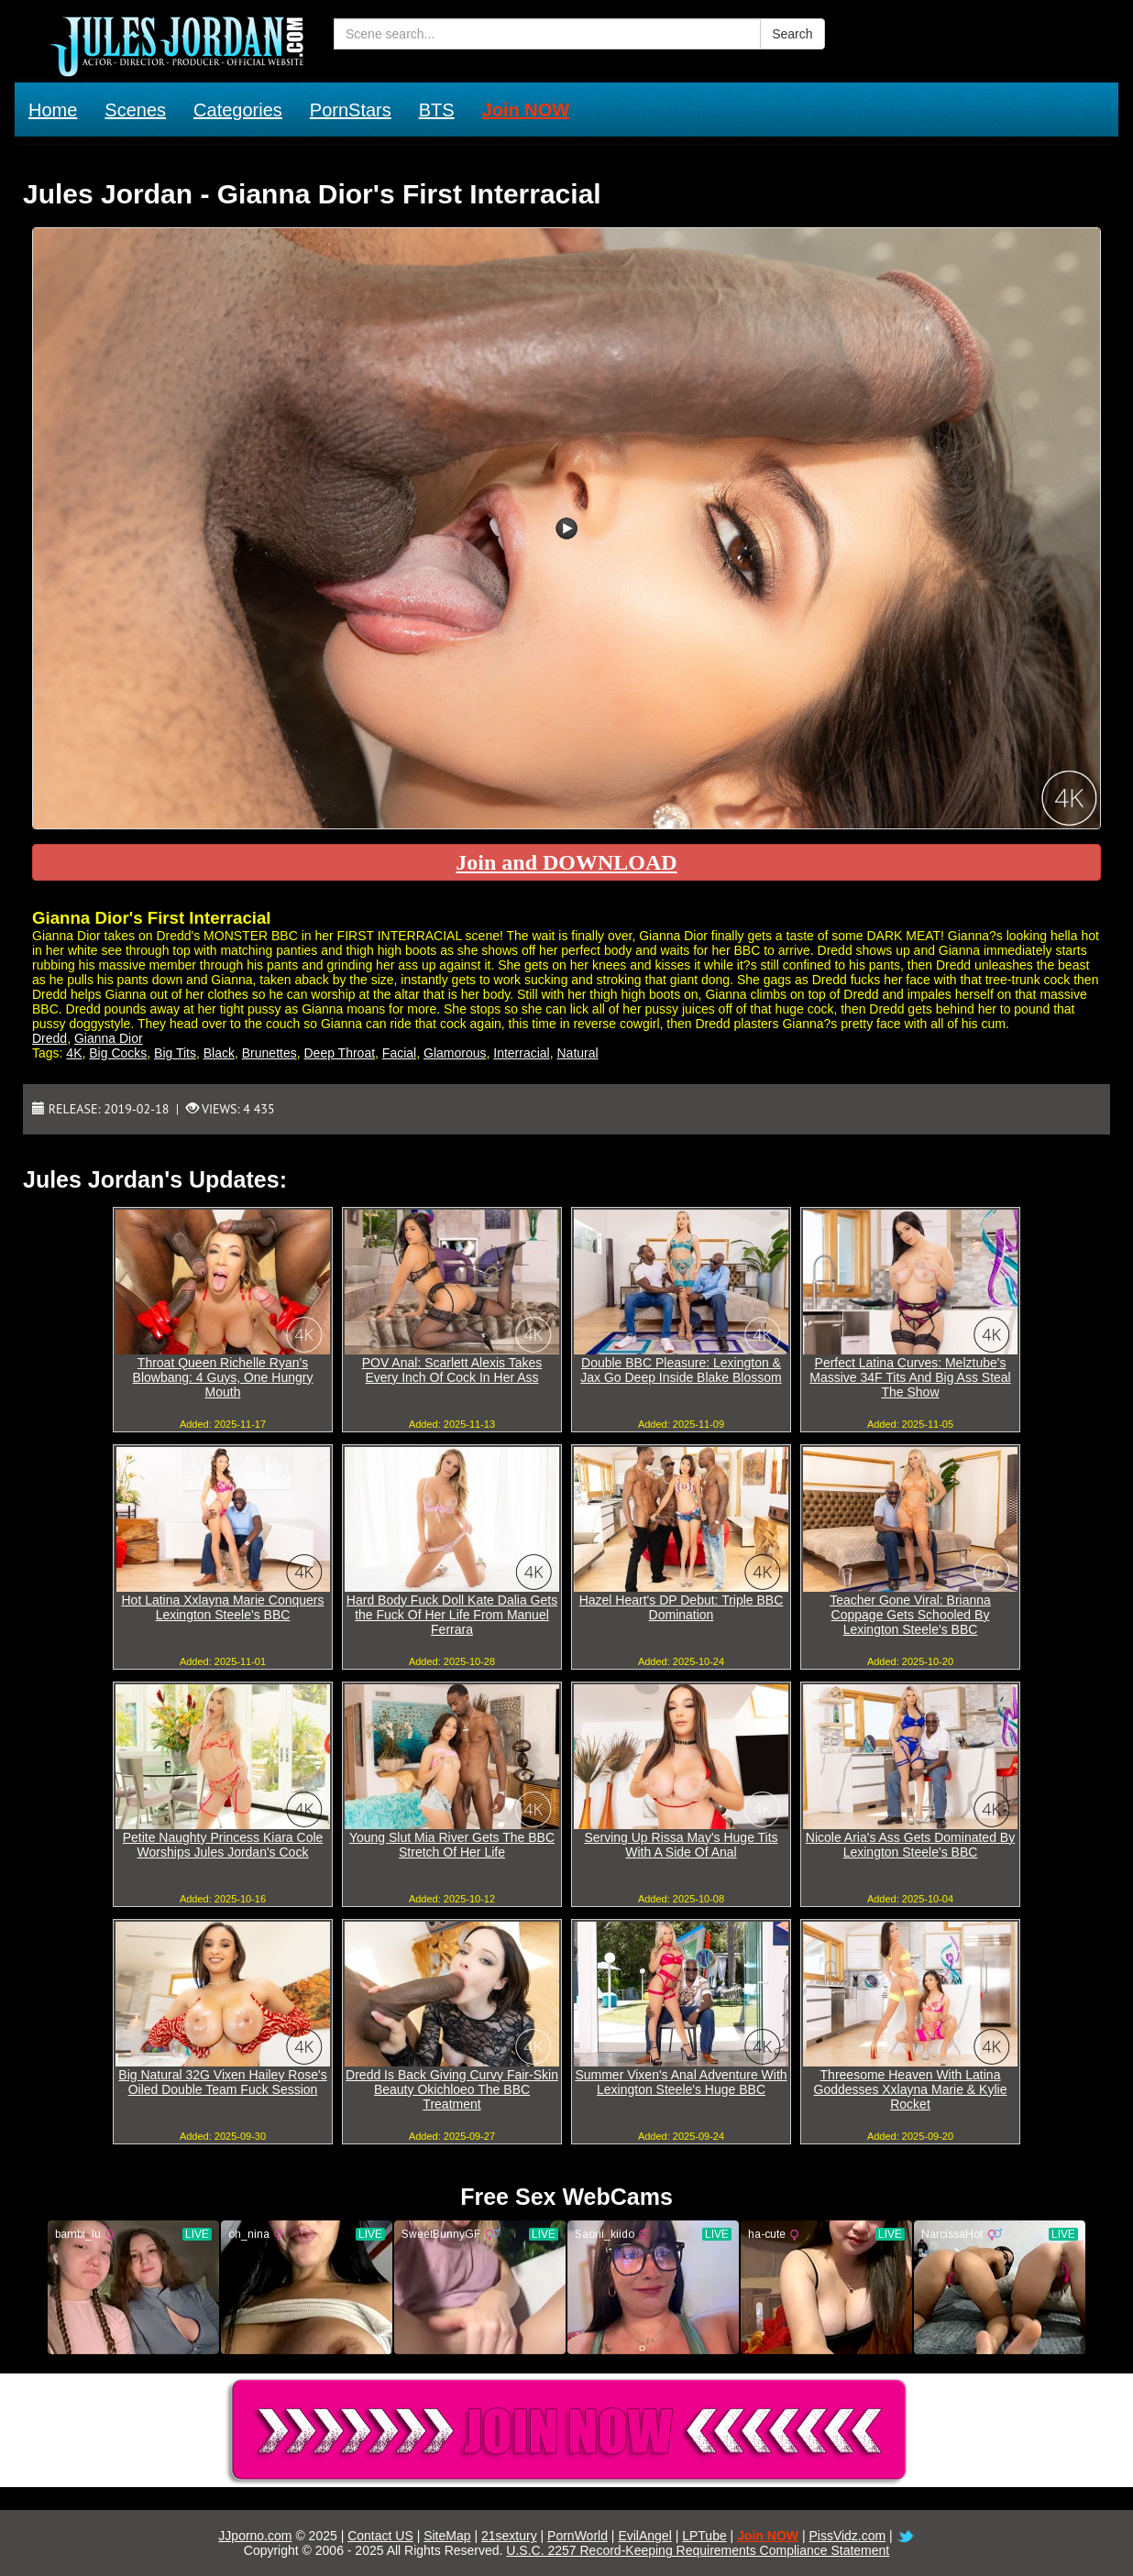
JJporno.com (255, 2535)
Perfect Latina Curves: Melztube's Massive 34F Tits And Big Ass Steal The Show (909, 1377)
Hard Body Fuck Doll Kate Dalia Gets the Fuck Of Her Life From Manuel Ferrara (451, 1615)
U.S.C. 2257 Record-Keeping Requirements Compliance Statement (697, 2550)
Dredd (49, 1038)
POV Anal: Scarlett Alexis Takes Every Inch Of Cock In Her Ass (452, 1370)
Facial (399, 1053)
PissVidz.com (847, 2535)
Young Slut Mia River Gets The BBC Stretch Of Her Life (452, 1844)
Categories (237, 110)
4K (74, 1053)
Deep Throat (340, 1053)
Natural (578, 1053)
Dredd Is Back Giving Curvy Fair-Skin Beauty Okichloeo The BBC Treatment (452, 2089)
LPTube (704, 2535)
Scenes (135, 110)
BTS (437, 110)
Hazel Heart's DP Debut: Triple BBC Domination (681, 1607)
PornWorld (577, 2535)
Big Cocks (118, 1053)
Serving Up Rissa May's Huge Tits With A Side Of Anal (680, 1844)
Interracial (521, 1053)
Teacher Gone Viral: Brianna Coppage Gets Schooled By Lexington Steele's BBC (910, 1615)
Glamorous (455, 1053)
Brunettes (269, 1053)
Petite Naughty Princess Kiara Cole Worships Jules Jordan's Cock (223, 1844)
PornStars (350, 110)
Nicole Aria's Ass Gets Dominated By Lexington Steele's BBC (910, 1844)
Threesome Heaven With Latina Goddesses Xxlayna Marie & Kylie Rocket (910, 2089)
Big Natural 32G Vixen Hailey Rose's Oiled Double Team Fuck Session (222, 2082)
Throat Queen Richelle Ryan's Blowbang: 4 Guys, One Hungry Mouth (223, 1377)
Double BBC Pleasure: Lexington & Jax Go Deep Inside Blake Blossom (680, 1370)
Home (52, 110)
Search (792, 34)
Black (219, 1053)
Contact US (380, 2535)
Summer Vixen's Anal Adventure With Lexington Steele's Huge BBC (680, 2082)
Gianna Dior (108, 1038)
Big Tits (175, 1053)
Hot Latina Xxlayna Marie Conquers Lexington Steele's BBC (222, 1607)
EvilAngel (644, 2535)
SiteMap (447, 2535)
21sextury (509, 2535)
